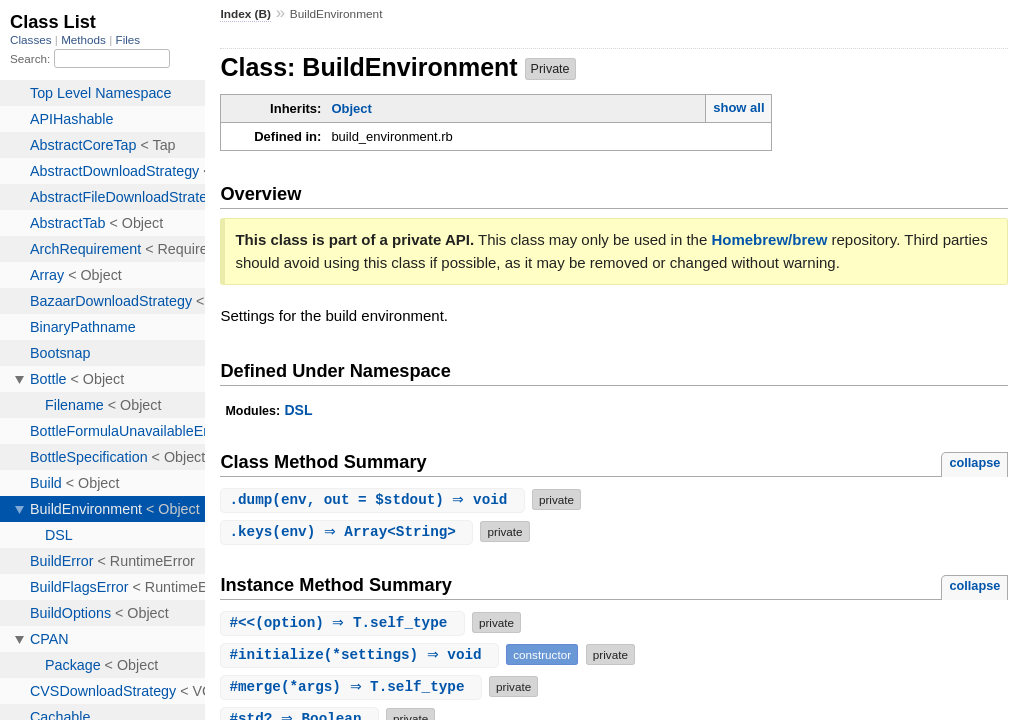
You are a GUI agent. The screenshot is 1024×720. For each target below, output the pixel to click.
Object (351, 108)
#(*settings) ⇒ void (362, 654)
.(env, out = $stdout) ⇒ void (375, 499)
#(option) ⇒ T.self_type (345, 622)
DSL (298, 410)
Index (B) (245, 14)
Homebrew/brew (769, 239)
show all (738, 107)
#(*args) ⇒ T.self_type (353, 686)
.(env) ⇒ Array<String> (349, 531)
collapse (974, 462)
